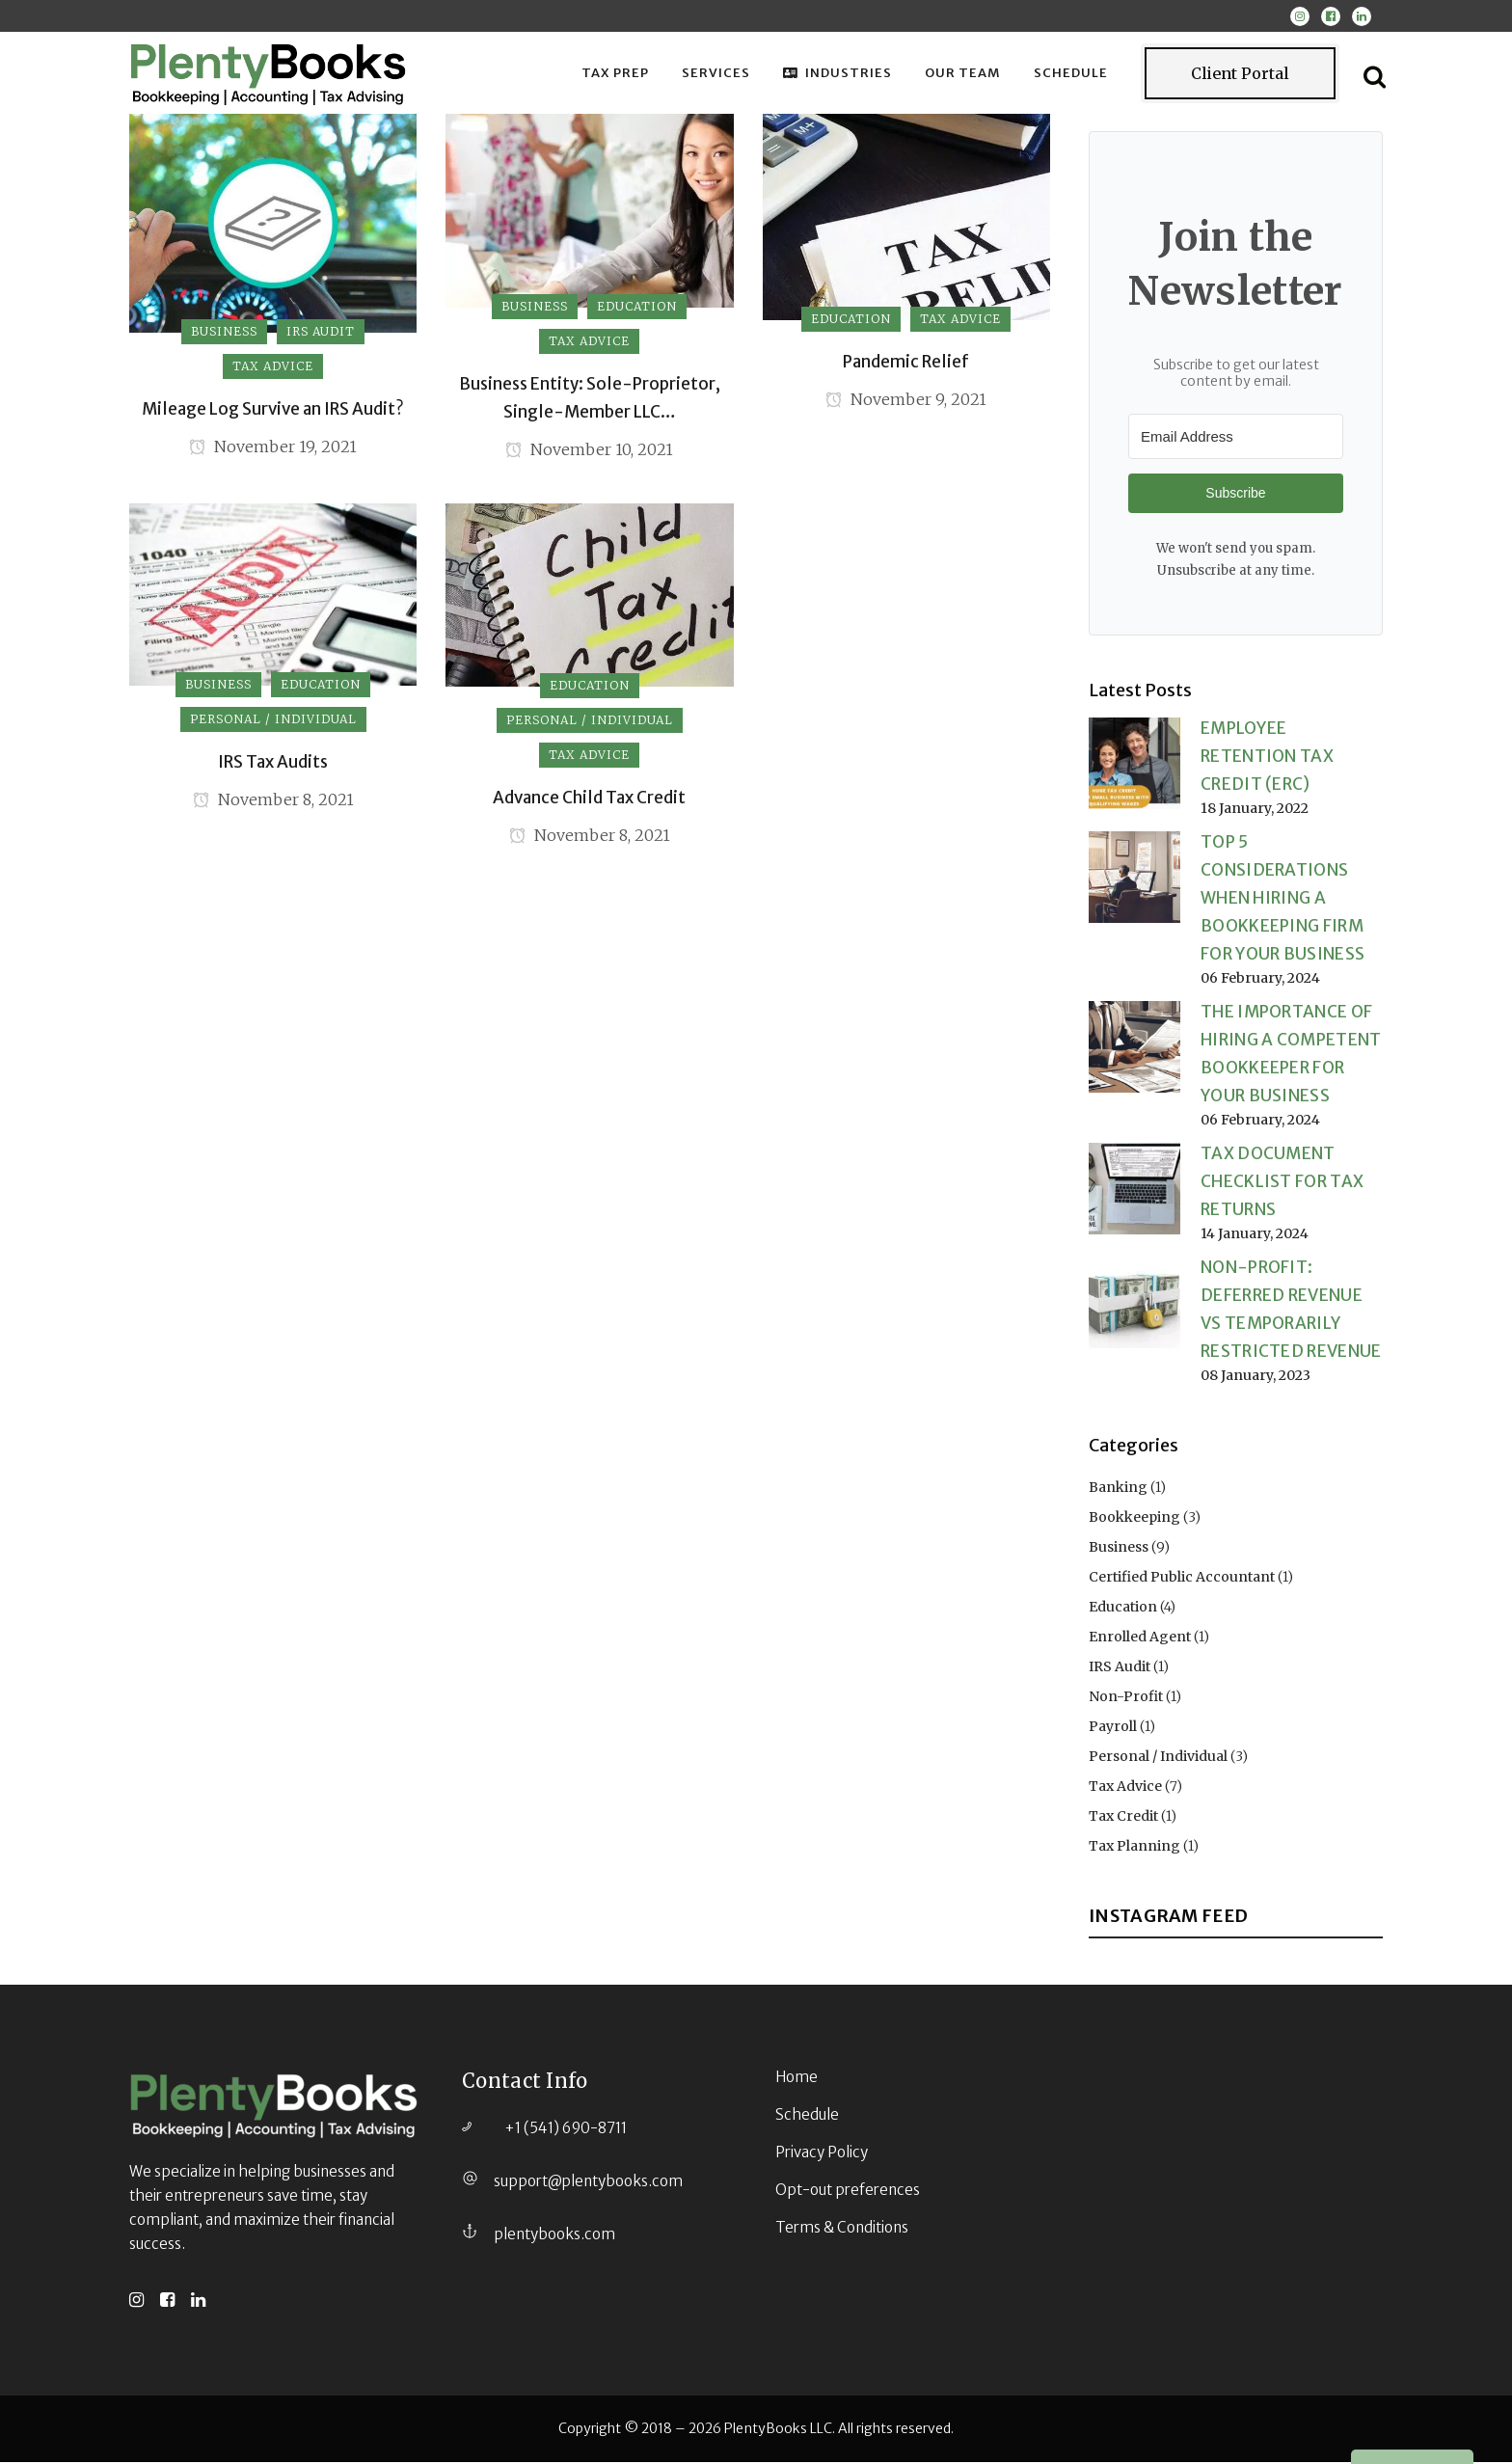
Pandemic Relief (906, 361)
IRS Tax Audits (273, 764)
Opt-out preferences (847, 2191)
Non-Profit (1126, 1703)
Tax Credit (1123, 1822)
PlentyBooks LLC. (779, 2430)
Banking (1118, 1494)
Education (1123, 1613)
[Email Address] (1235, 436)
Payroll (1113, 1733)
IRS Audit (1119, 1673)
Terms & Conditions (841, 2229)
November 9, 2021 (905, 401)
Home (796, 2079)
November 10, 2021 (589, 451)
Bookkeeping (1134, 1523)
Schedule (807, 2116)
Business (1118, 1553)
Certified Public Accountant (1182, 1583)
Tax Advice (1125, 1792)
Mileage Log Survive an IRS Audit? (273, 409)
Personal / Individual (1158, 1763)
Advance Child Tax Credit (589, 800)
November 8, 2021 (273, 804)
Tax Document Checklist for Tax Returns (1282, 1187)
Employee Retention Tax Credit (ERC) (1267, 761)
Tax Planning (1134, 1852)
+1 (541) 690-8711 (565, 2130)
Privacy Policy (821, 2154)
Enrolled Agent (1140, 1643)
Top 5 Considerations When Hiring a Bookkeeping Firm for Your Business (1282, 903)
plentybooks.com (554, 2236)
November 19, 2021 (273, 448)
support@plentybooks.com (588, 2183)
